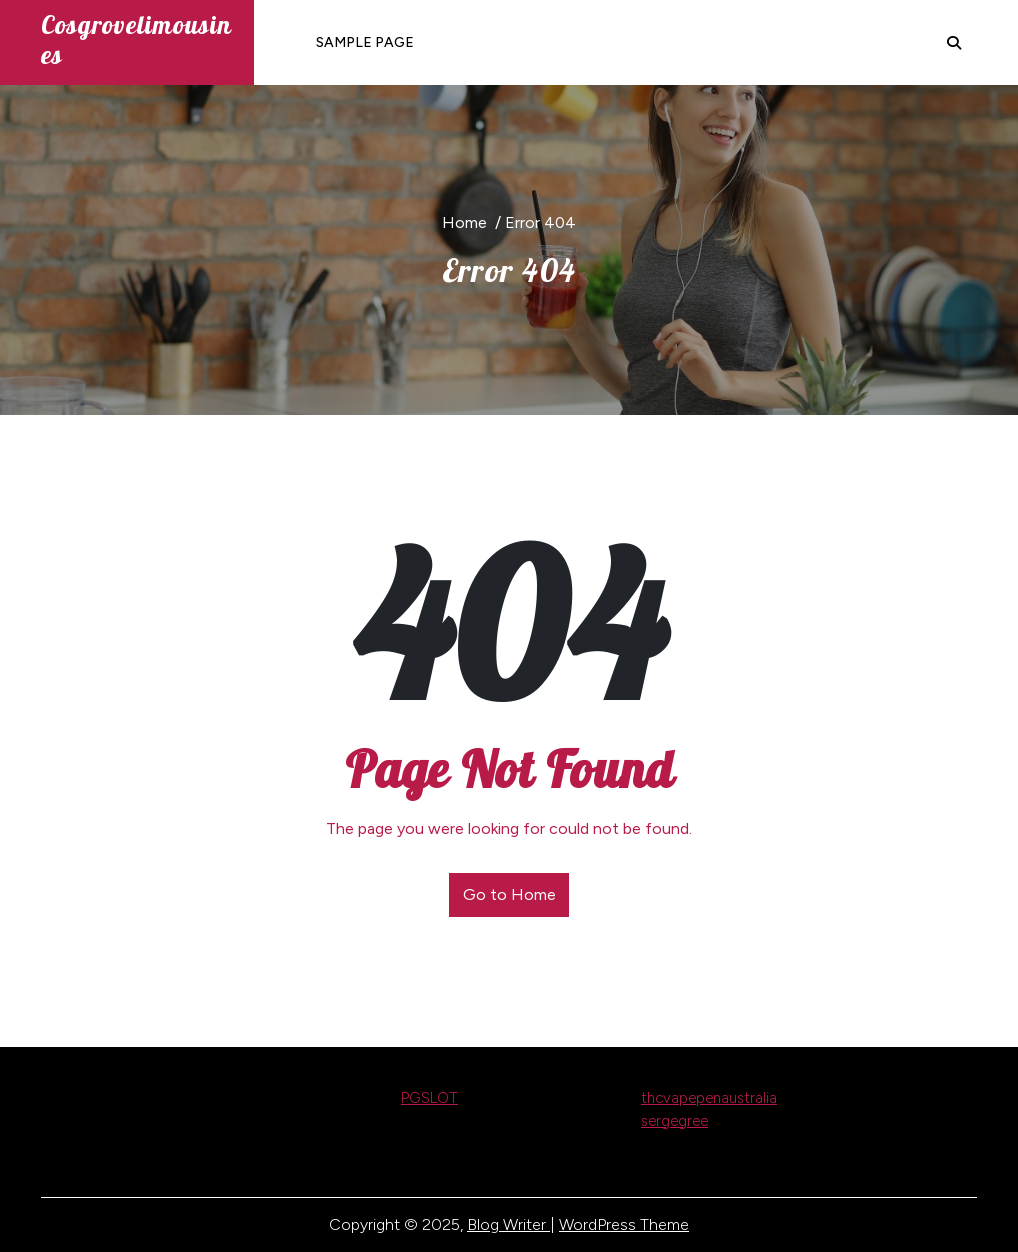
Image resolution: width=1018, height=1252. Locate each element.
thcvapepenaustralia (709, 1098)
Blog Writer (508, 1224)
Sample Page (365, 42)
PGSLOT (429, 1098)
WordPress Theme (624, 1224)
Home (464, 222)
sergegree (674, 1121)
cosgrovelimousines (136, 39)
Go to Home (509, 894)
